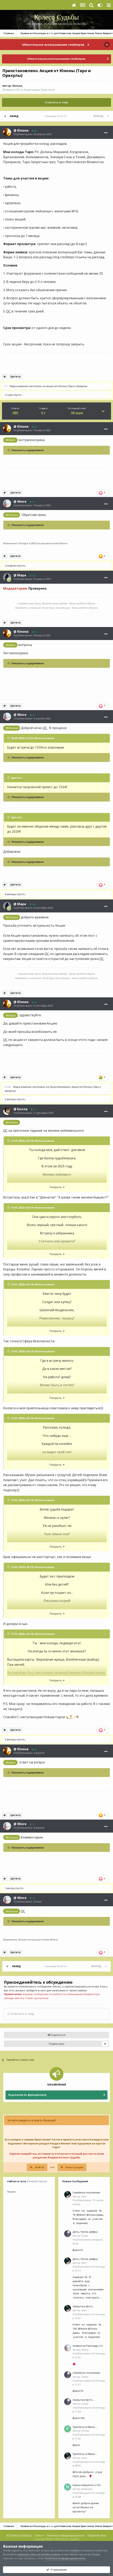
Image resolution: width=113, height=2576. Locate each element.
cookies (74, 2550)
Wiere (21, 501)
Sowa (84, 2235)
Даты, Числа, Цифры (85, 2231)
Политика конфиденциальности (66, 2535)
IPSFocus (27, 2535)
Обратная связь (97, 2535)
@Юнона (12, 515)
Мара (13, 386)
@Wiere (10, 440)
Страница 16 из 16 (56, 116)
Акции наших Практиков (39, 89)
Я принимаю (56, 2569)
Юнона (17, 85)
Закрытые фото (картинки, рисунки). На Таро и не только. (87, 2306)
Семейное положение (86, 2192)
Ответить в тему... (22, 2014)
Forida (85, 2430)
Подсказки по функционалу (27, 2095)
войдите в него (36, 1990)
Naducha (86, 2489)
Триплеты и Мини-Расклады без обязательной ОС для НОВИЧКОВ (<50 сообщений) (86, 2427)
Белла (22, 1109)
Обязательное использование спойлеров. (53, 44)
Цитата (15, 376)
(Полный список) (37, 2181)
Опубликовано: (32, 134)
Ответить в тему (56, 102)
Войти (39, 2167)
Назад (14, 116)
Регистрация (74, 2167)
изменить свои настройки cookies (38, 2554)
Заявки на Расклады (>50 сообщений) (88, 2346)
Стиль (39, 2535)
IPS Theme (12, 2535)
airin (84, 2196)
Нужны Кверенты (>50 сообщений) (86, 2485)
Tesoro (11, 2191)
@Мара (11, 1015)
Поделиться (56, 2035)
